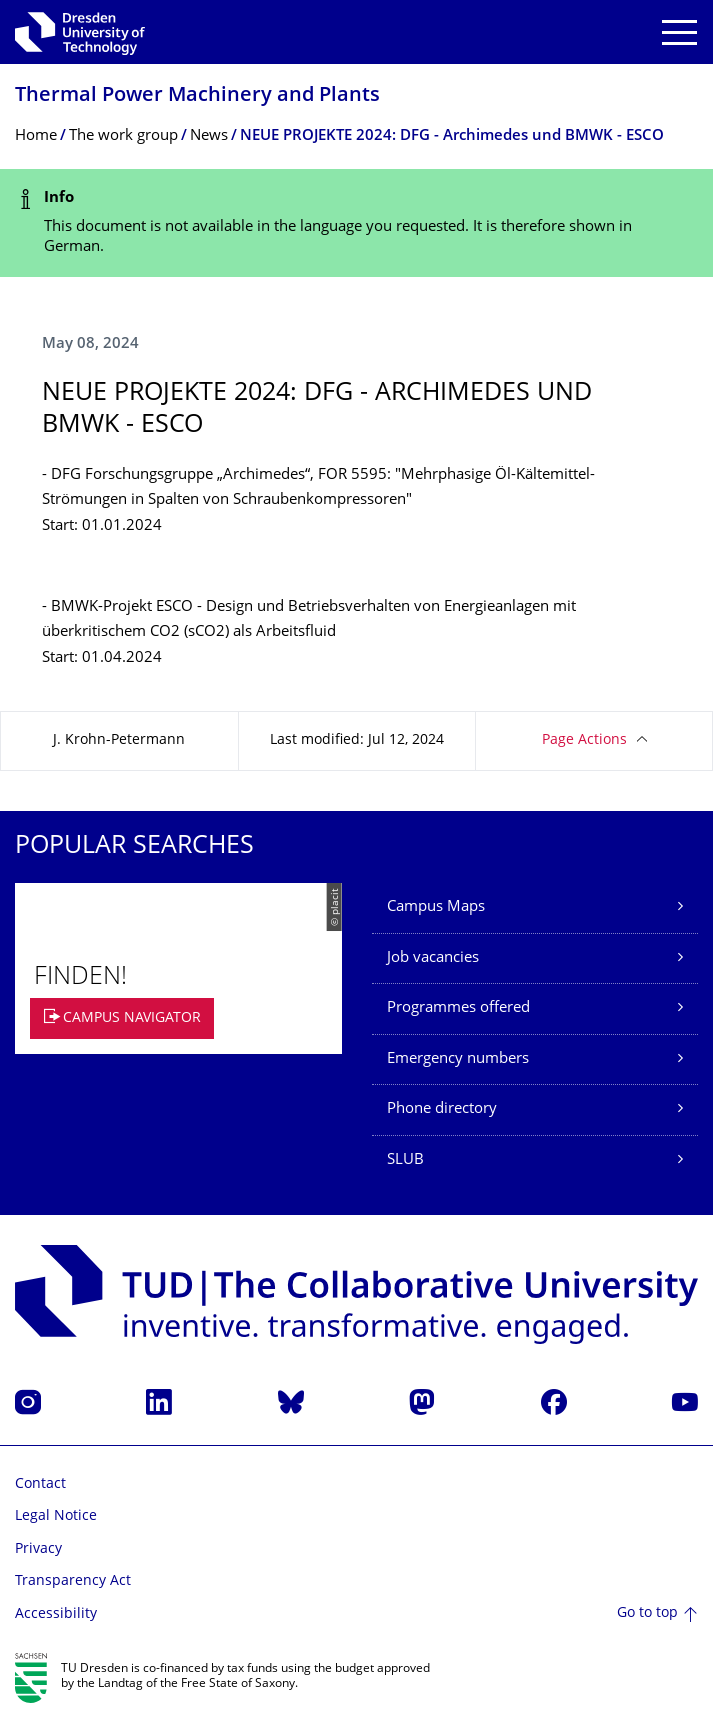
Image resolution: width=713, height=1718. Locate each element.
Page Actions (584, 740)
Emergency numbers (458, 1059)
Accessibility (56, 1614)
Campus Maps (436, 907)
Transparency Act (73, 1581)
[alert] (356, 223)
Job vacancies (433, 958)
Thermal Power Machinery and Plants (197, 96)
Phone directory (442, 1109)
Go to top (647, 1613)
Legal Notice (56, 1516)
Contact (40, 1484)
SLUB (405, 1160)
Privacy (38, 1549)
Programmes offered (458, 1008)
